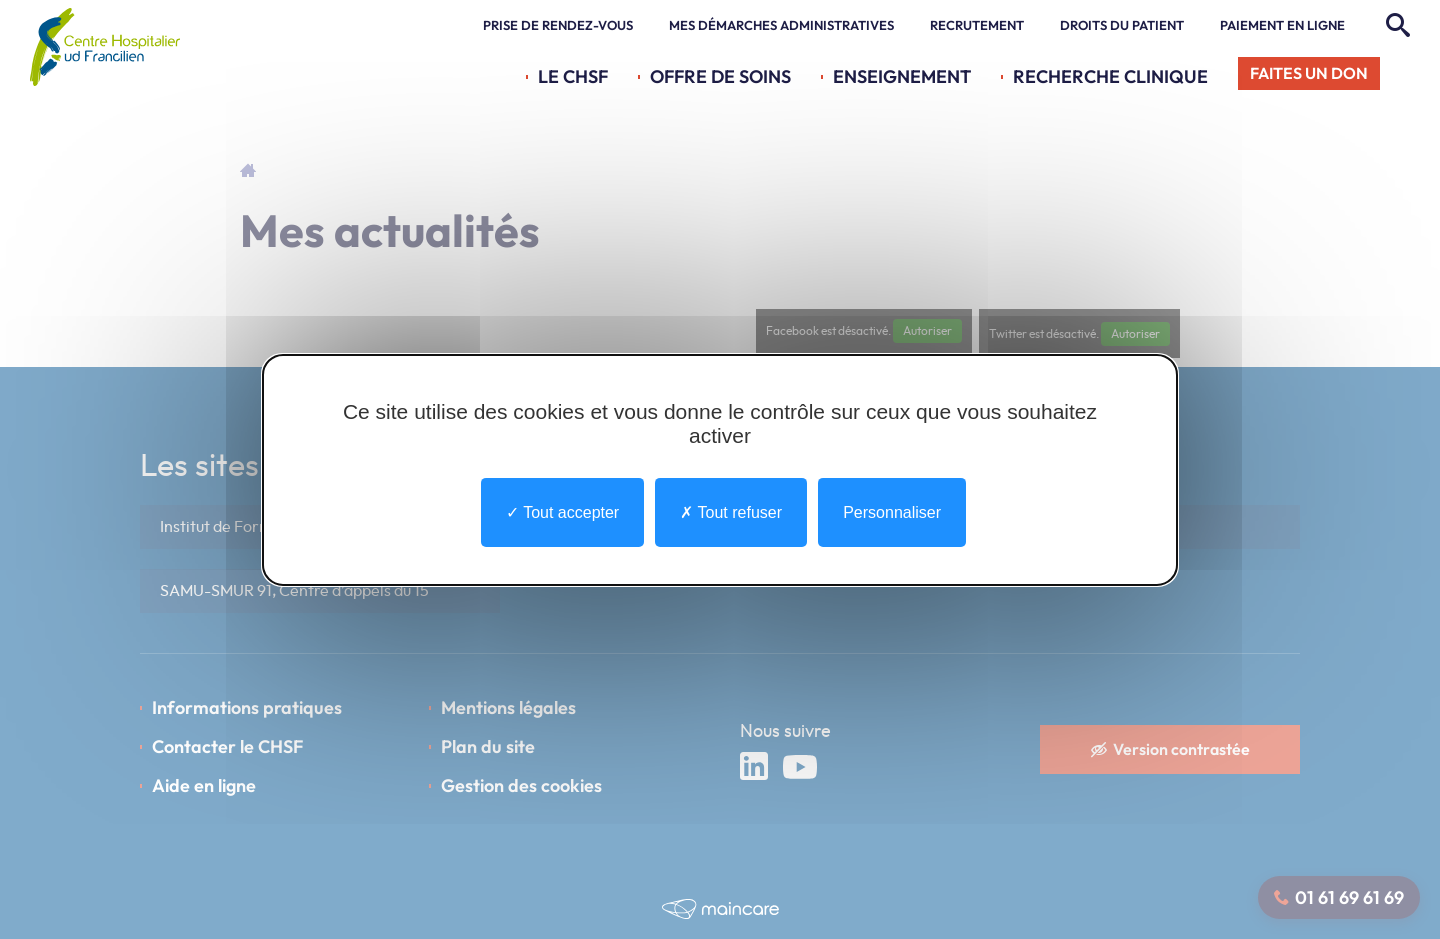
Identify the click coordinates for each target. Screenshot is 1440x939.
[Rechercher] (1395, 26)
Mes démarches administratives (781, 26)
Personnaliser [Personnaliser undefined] (892, 511)
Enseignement (902, 76)
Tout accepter (562, 511)
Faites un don (1309, 73)
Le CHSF (573, 76)
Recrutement (977, 26)
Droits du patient (1122, 26)
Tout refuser (731, 511)
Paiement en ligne (1282, 26)
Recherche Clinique (1110, 76)
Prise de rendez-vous (558, 26)
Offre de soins (720, 76)
